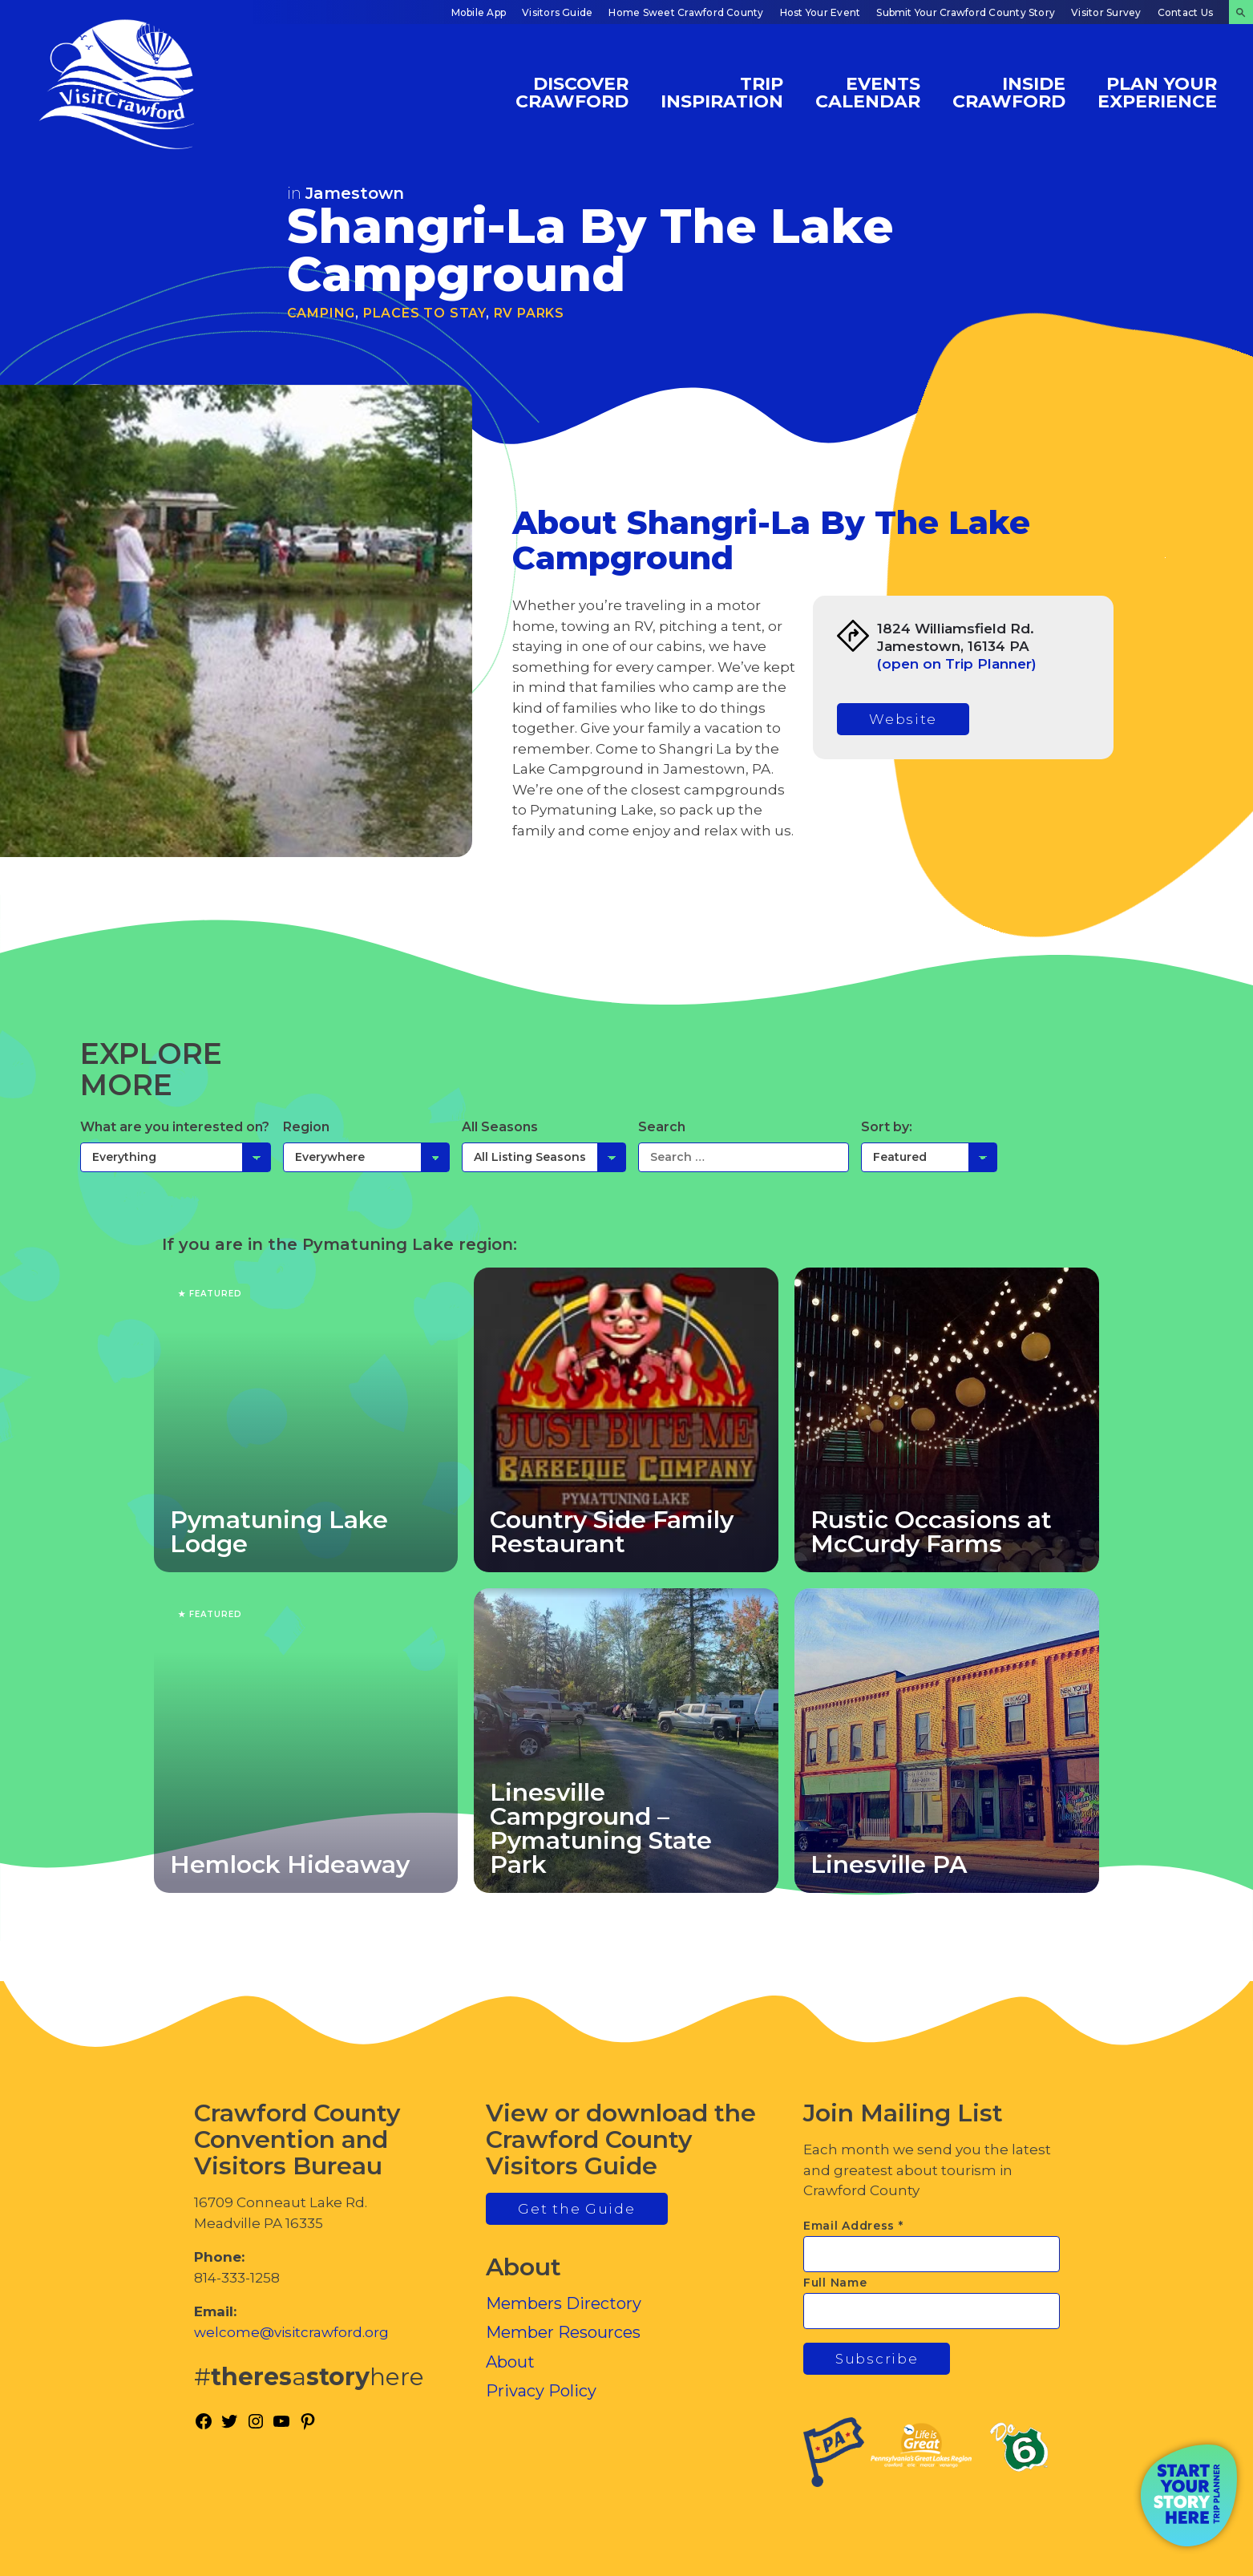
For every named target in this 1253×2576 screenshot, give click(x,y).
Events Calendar (867, 92)
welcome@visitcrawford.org (291, 2332)
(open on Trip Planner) (957, 664)
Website (903, 719)
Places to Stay (424, 313)
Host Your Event (820, 12)
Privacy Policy (541, 2390)
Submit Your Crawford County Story (965, 12)
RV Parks (529, 313)
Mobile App (478, 12)
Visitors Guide (557, 12)
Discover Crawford (572, 92)
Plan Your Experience (1157, 92)
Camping (321, 313)
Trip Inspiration (722, 92)
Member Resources (563, 2332)
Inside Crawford (1008, 92)
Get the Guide (576, 2209)
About (510, 2362)
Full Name (835, 2282)
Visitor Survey (1106, 12)
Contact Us (1185, 12)
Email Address (853, 2225)
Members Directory (563, 2303)
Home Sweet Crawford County (685, 12)
